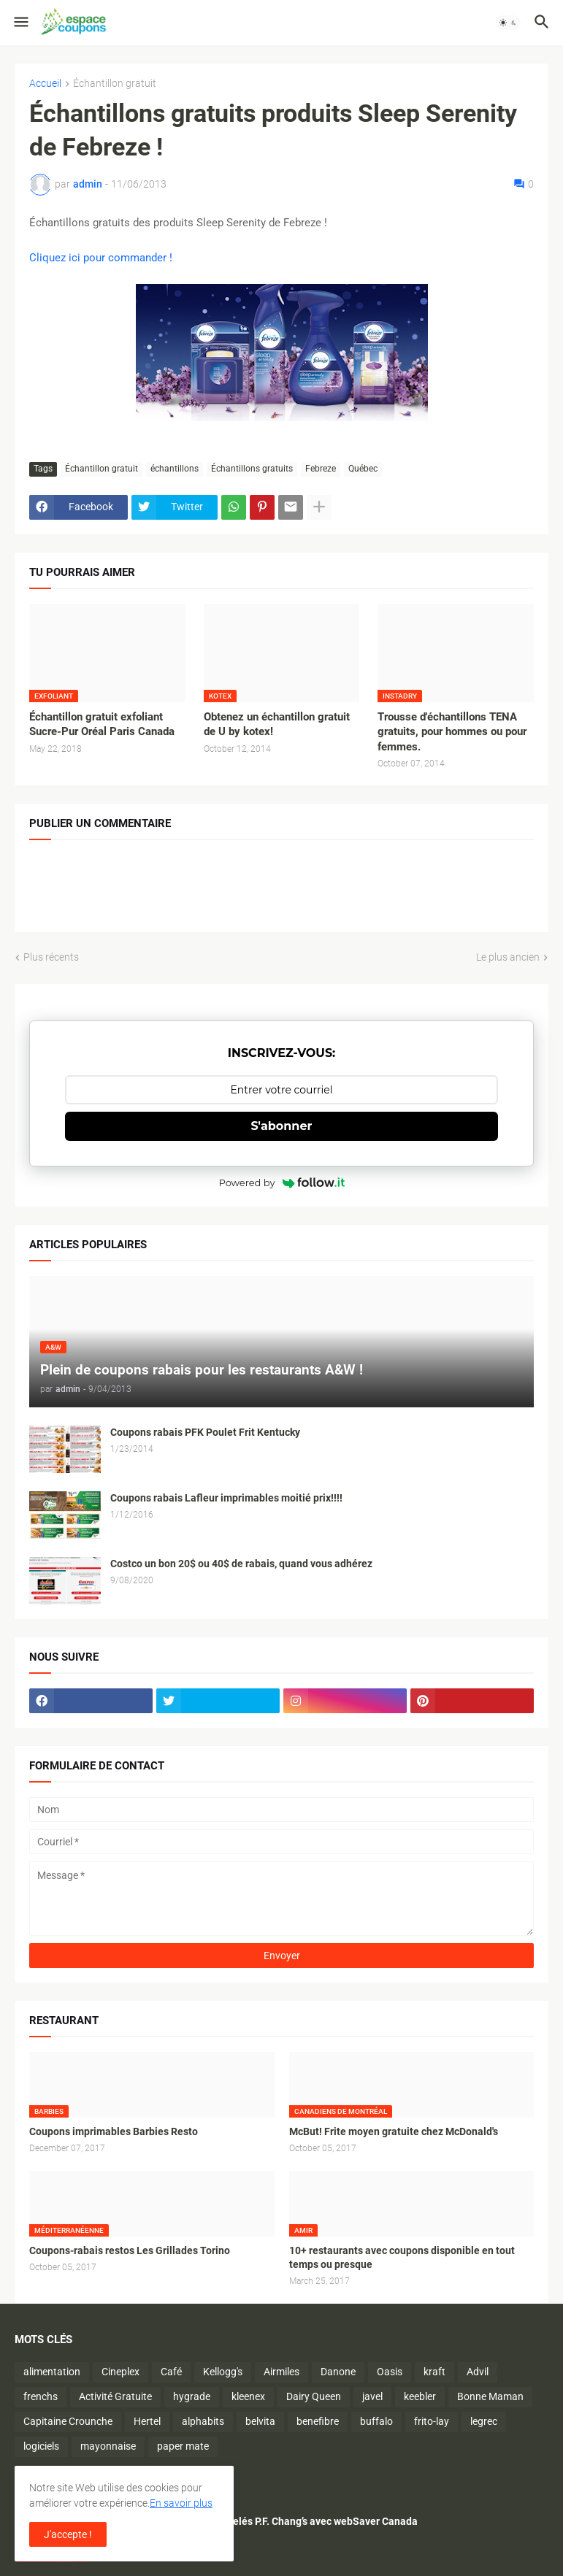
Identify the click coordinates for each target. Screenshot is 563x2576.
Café (171, 2371)
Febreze (320, 469)
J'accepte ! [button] (68, 2534)
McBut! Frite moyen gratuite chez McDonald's (393, 2131)
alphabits (203, 2421)
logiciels (41, 2446)
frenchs (40, 2396)
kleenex (248, 2396)
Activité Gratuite (115, 2396)
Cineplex (120, 2371)
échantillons (174, 469)
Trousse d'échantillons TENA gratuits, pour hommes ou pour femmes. (452, 731)
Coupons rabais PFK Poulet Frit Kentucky (205, 1432)
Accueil (45, 83)
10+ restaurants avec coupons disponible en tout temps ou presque (402, 2257)
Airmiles (281, 2371)
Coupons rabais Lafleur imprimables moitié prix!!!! (226, 1498)
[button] (20, 22)
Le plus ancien (508, 957)
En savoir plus (181, 2503)
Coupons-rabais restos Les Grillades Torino (129, 2250)
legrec (483, 2421)
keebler (420, 2396)
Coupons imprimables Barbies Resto (113, 2131)
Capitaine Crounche (67, 2421)
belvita (260, 2421)
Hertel (147, 2421)
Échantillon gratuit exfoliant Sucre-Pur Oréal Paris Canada (102, 724)
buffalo (376, 2421)
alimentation (51, 2371)
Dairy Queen (313, 2396)
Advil (478, 2371)
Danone (338, 2371)
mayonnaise (108, 2446)
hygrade (191, 2396)
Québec (363, 469)
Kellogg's (222, 2371)
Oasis (389, 2371)
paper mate (183, 2446)
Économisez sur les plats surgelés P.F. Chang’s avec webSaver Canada (257, 2521)
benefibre (317, 2421)
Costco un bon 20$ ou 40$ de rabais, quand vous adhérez (241, 1563)
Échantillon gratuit (114, 83)
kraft (434, 2371)
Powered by (282, 1182)
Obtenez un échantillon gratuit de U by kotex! (277, 724)
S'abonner (282, 1126)
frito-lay (431, 2421)
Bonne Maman (490, 2396)
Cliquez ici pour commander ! (100, 257)
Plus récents (51, 957)
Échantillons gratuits (252, 469)
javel (372, 2396)
